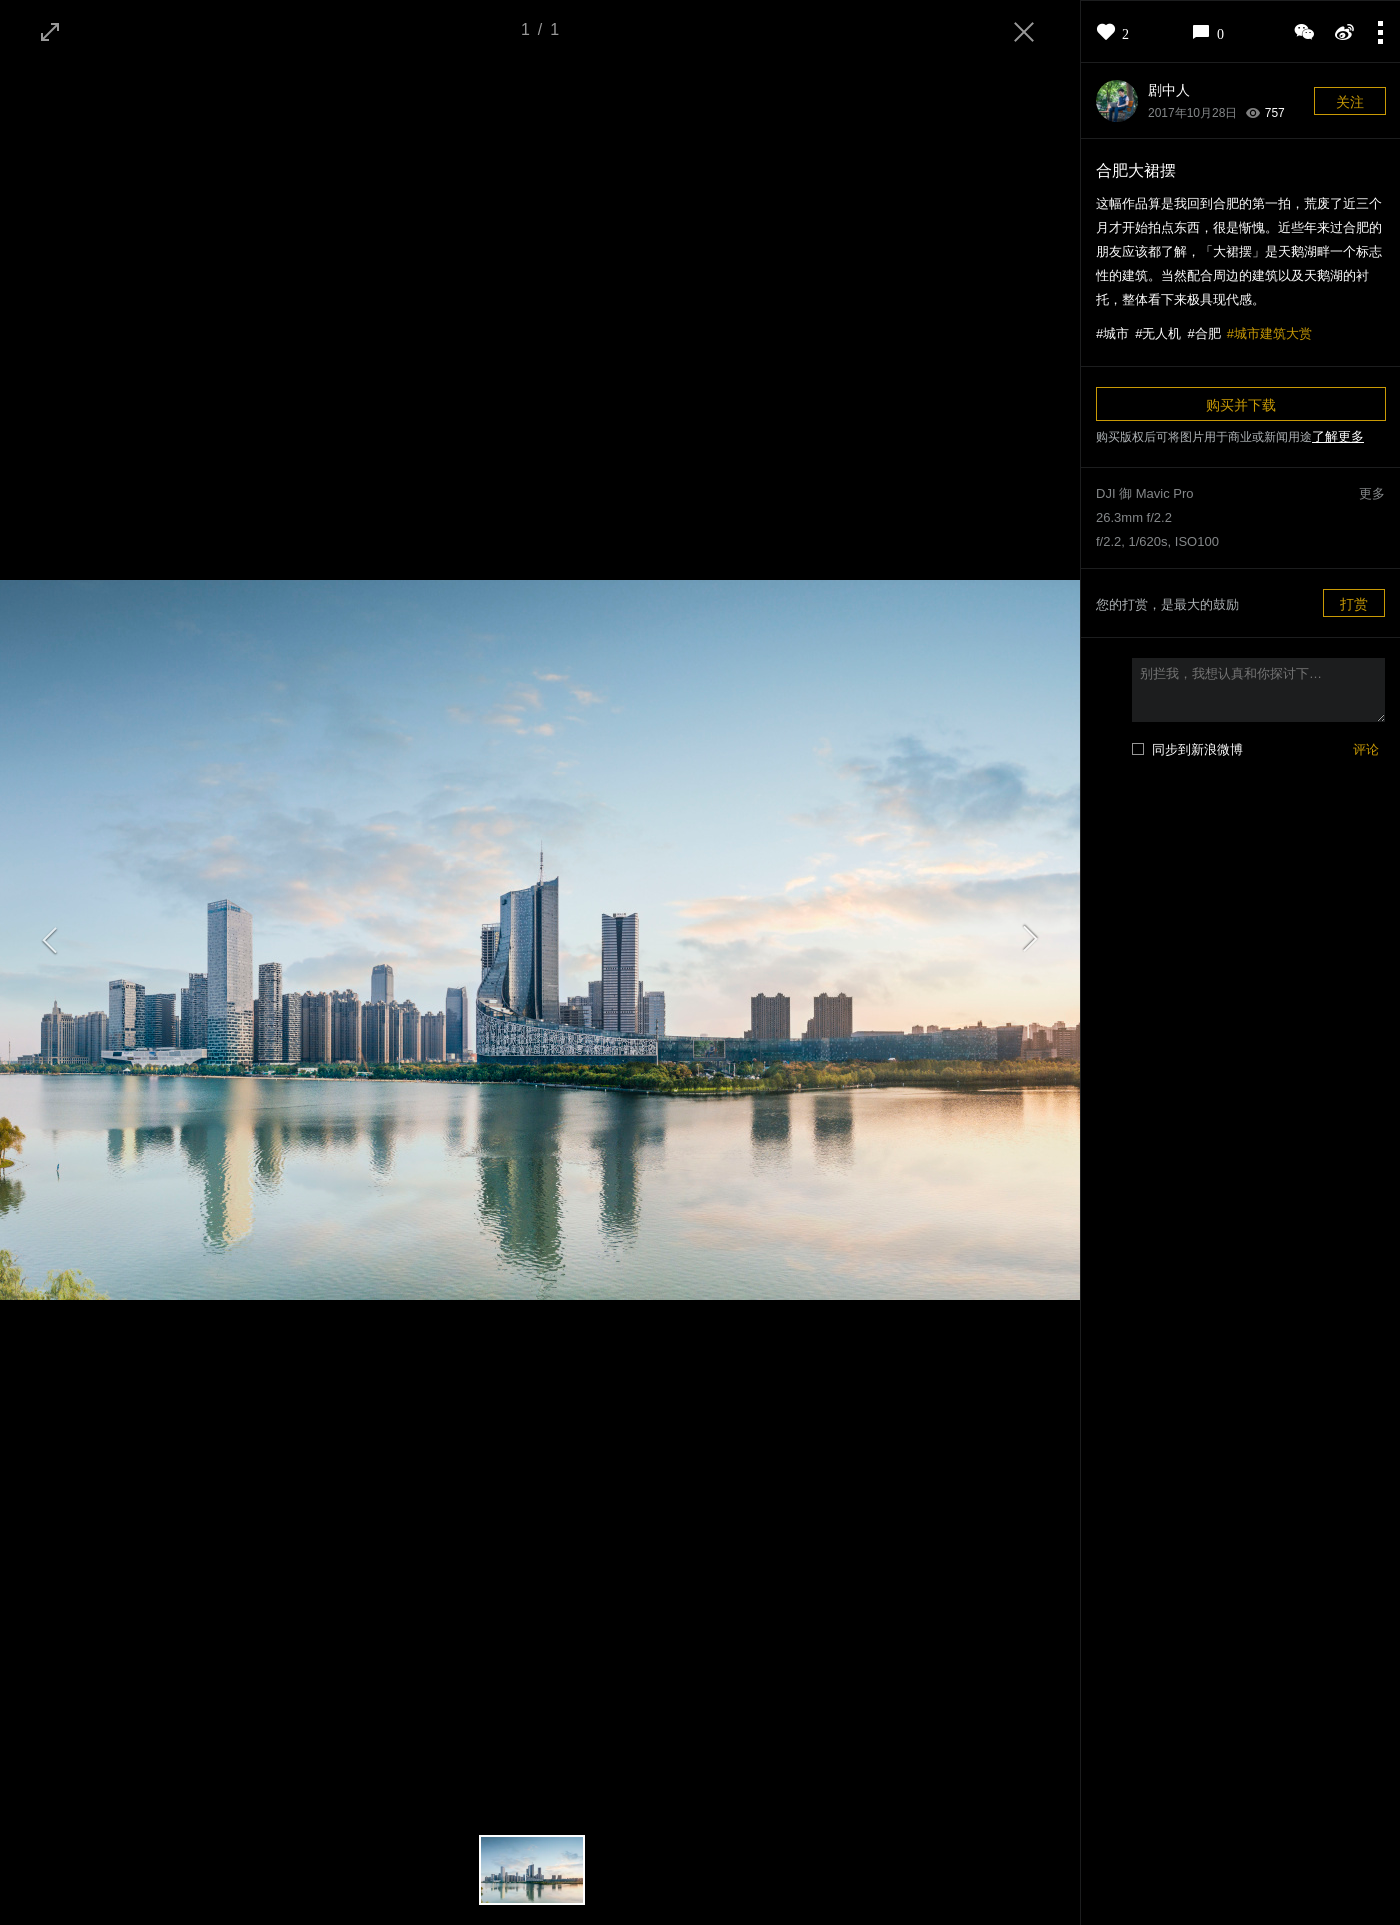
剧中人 (1169, 90)
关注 (1350, 102)
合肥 (1208, 333)
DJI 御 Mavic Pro (1145, 493)
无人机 (1161, 333)
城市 (1116, 333)
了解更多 (1338, 436)
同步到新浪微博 (1197, 749)
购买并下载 (1241, 405)
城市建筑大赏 (1273, 333)
